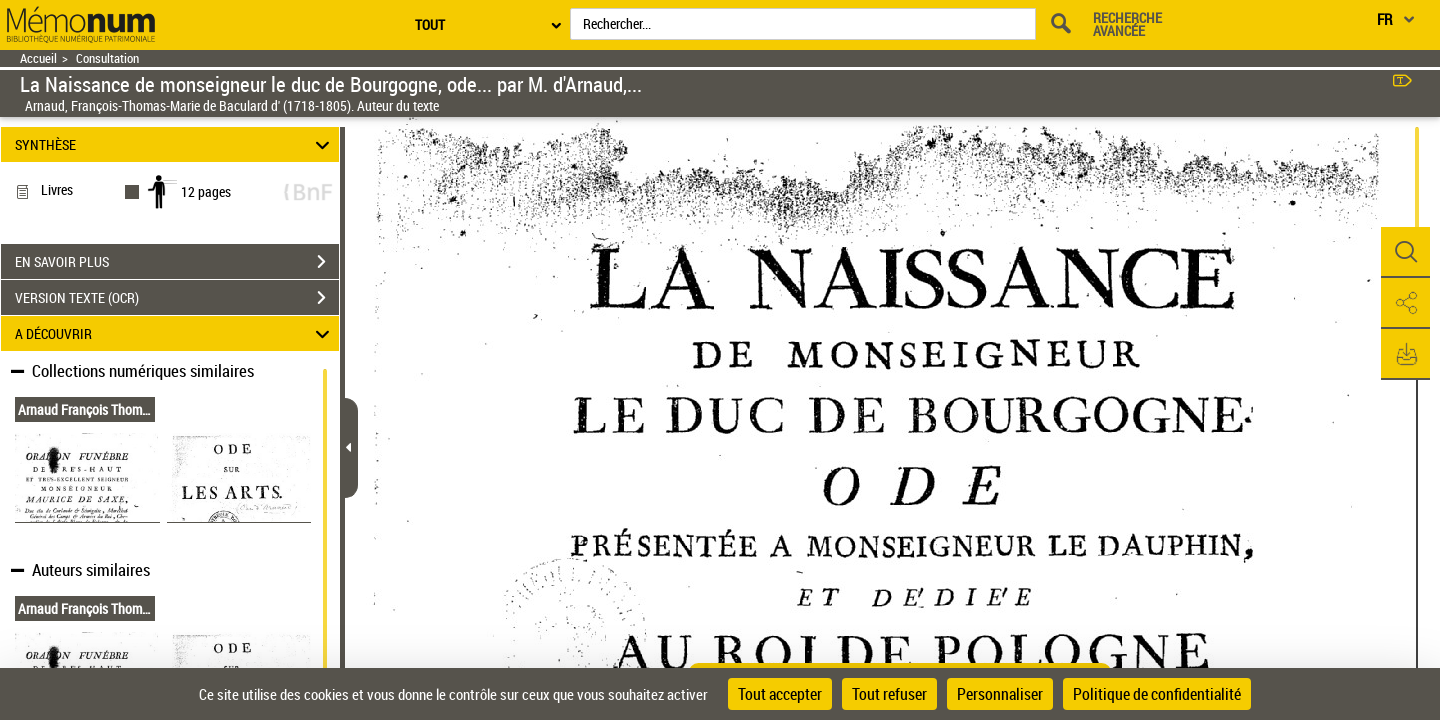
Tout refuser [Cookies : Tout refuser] (889, 694)
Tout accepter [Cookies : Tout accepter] (780, 694)
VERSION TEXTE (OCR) (177, 298)
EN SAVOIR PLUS (177, 262)
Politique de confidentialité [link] (1157, 694)
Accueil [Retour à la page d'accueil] (38, 58)
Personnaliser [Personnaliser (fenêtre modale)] (1000, 694)
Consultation (107, 58)
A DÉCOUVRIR (175, 333)
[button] (1405, 253)
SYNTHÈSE (175, 144)
